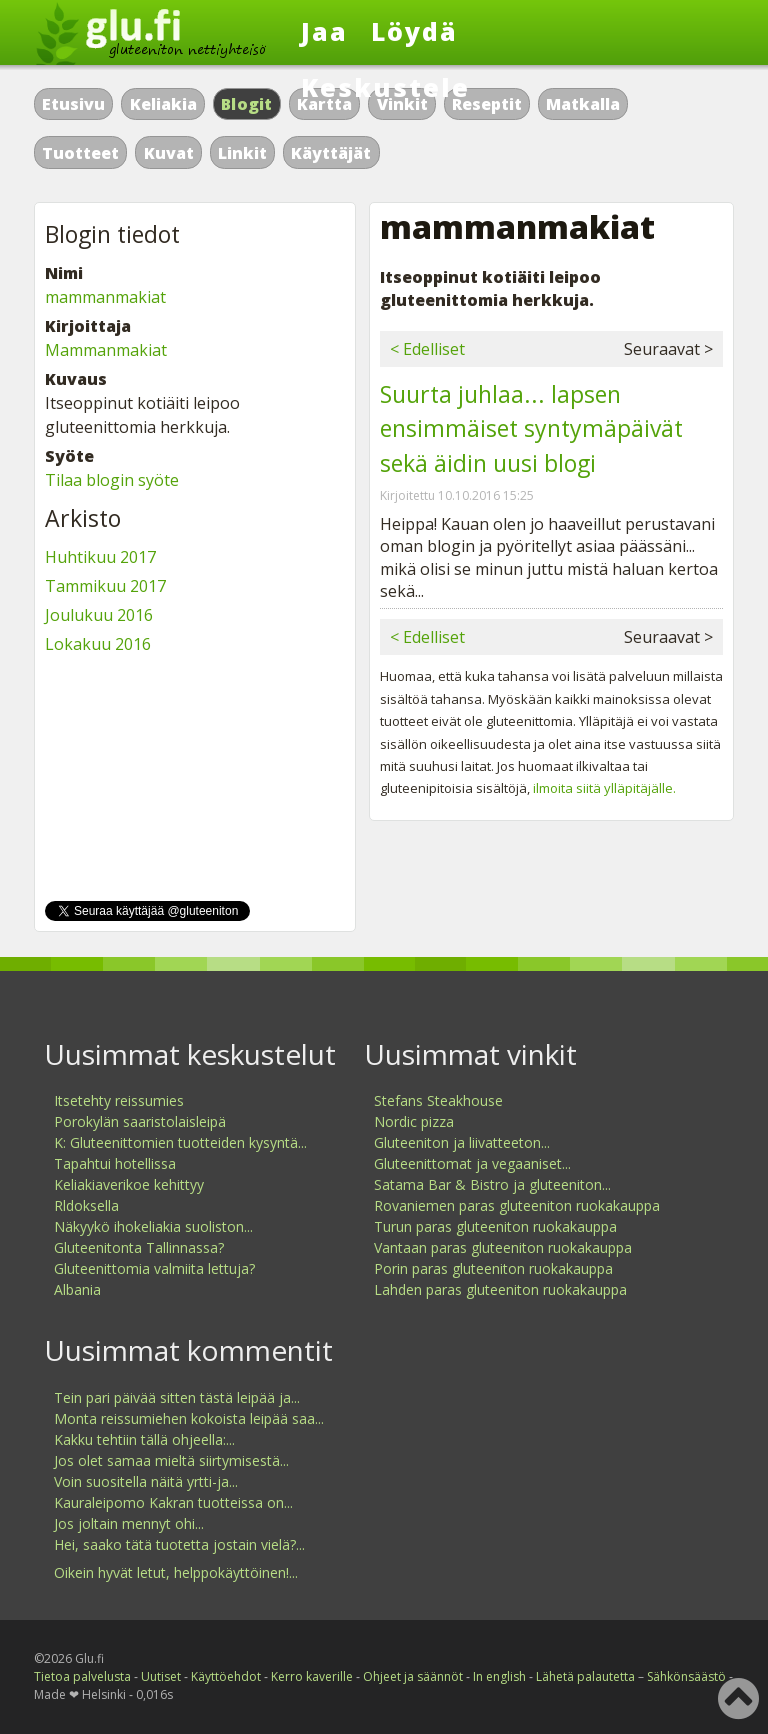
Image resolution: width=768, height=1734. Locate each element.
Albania (77, 1289)
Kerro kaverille (312, 1676)
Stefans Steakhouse (438, 1100)
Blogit (247, 104)
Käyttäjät (331, 153)
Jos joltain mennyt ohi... (129, 1523)
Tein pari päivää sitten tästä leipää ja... (177, 1397)
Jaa (324, 31)
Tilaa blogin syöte (112, 480)
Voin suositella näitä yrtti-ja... (146, 1481)
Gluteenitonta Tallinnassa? (139, 1247)
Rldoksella (86, 1205)
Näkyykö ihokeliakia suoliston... (153, 1226)
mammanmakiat (105, 297)
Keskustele (385, 87)
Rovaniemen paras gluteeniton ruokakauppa (517, 1205)
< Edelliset (427, 349)
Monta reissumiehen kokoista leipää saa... (189, 1418)
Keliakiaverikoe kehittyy (129, 1184)
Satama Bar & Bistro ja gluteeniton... (492, 1184)
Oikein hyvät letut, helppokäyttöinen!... (176, 1572)
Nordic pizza (414, 1121)
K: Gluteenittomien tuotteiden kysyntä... (180, 1142)
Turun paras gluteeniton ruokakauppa (495, 1226)
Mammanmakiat (106, 350)
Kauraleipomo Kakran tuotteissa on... (173, 1502)
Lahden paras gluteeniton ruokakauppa (500, 1289)
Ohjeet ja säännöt (413, 1676)
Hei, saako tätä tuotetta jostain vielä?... (179, 1544)
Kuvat (169, 153)
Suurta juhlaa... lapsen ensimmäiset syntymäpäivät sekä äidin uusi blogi (531, 428)
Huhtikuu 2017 (100, 557)
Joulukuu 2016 (99, 615)
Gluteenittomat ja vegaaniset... (472, 1163)
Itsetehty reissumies (119, 1100)
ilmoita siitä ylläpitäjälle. (604, 788)
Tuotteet (80, 153)
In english (499, 1676)
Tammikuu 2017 (105, 586)
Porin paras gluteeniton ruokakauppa (493, 1268)
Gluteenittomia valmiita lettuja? (154, 1268)
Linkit (242, 153)
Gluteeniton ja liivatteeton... (462, 1142)
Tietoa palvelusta (82, 1676)
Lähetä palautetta (585, 1676)
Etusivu (73, 104)
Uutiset (161, 1676)
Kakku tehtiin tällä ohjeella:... (144, 1439)
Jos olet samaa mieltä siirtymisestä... (171, 1460)
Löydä (414, 31)
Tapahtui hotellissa (115, 1163)
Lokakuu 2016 (98, 644)
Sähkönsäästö (686, 1676)
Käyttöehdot (226, 1676)
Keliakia (163, 104)
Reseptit (487, 104)
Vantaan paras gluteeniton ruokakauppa (503, 1247)
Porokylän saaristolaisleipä (140, 1121)
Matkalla (583, 104)
